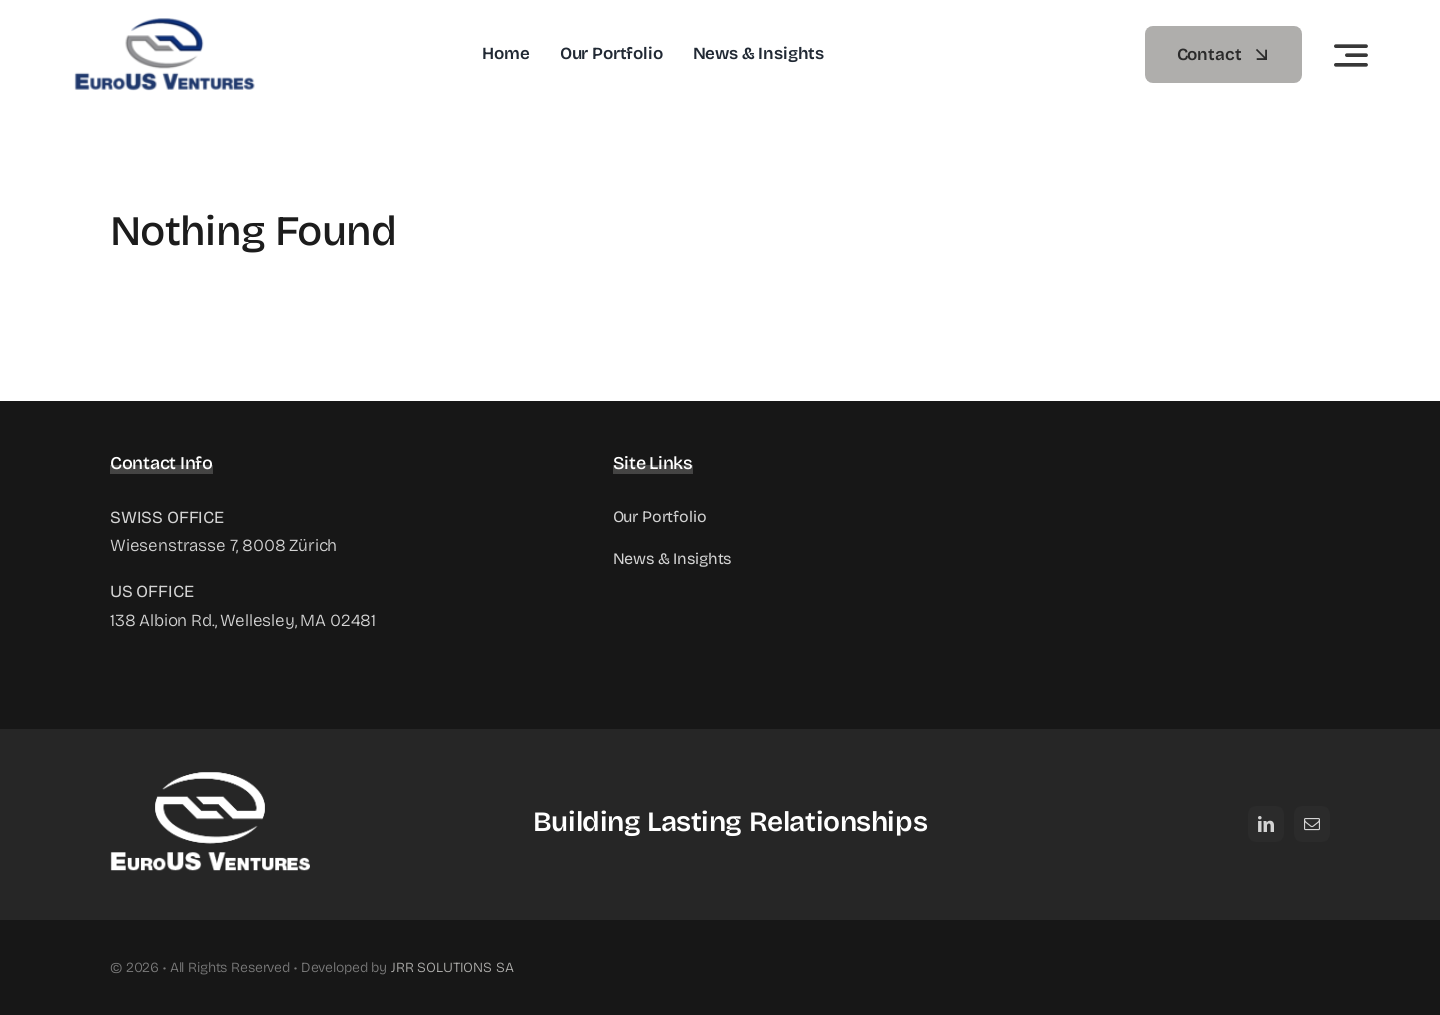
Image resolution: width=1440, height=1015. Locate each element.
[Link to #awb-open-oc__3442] (1351, 55)
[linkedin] (1266, 805)
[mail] (1312, 805)
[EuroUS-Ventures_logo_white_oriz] (210, 748)
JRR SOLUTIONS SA (452, 948)
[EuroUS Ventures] (186, 24)
